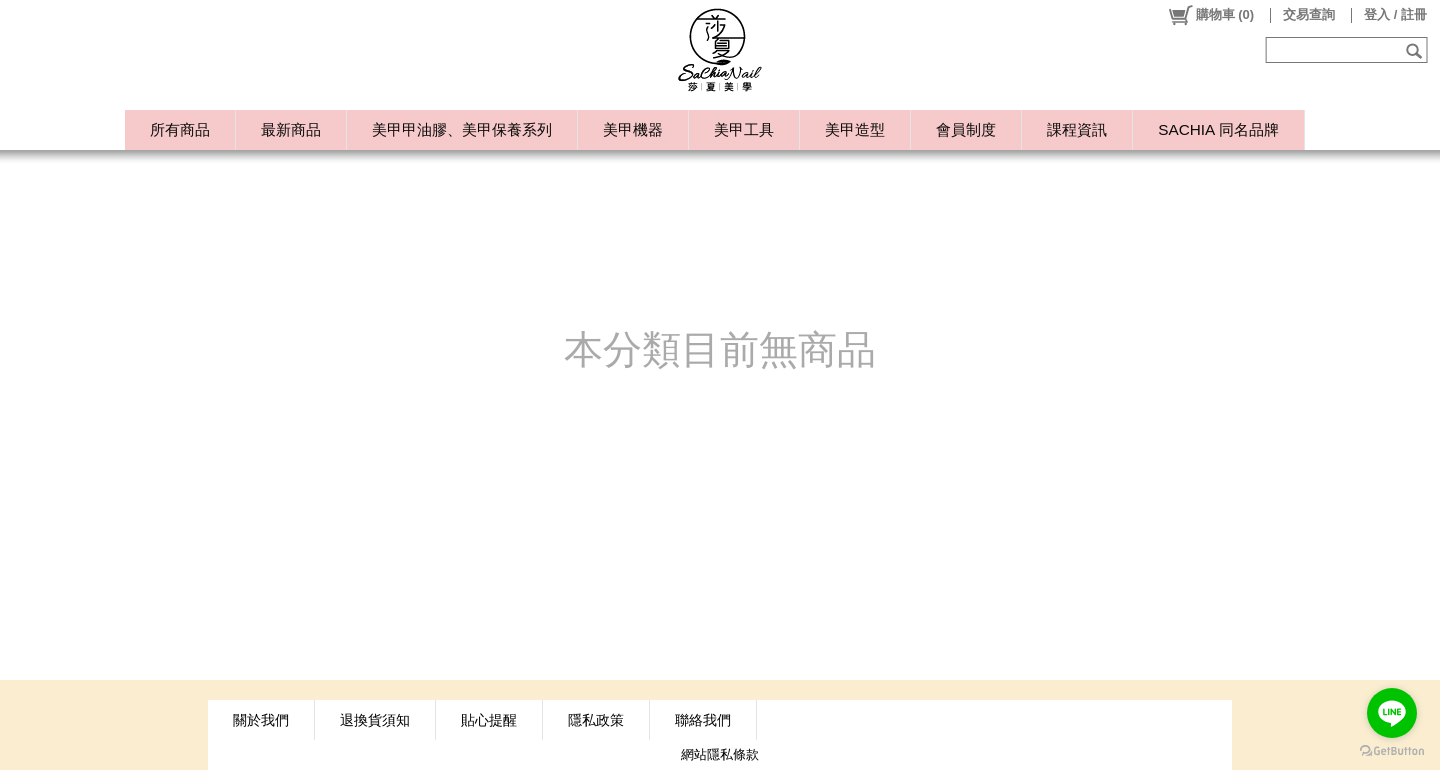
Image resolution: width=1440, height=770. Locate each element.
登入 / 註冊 (1395, 14)
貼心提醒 (489, 720)
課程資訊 (1077, 129)
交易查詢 (1309, 14)
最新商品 (291, 129)
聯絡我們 (703, 720)
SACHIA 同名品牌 (1218, 129)
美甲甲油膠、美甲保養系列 (462, 129)
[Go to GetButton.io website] (1392, 750)
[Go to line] (1392, 713)
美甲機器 (633, 129)
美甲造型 (855, 129)
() (1210, 15)
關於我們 (261, 720)
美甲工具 (744, 129)
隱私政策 (596, 720)
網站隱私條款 (720, 754)
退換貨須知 (375, 720)
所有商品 (180, 129)
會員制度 (966, 129)
